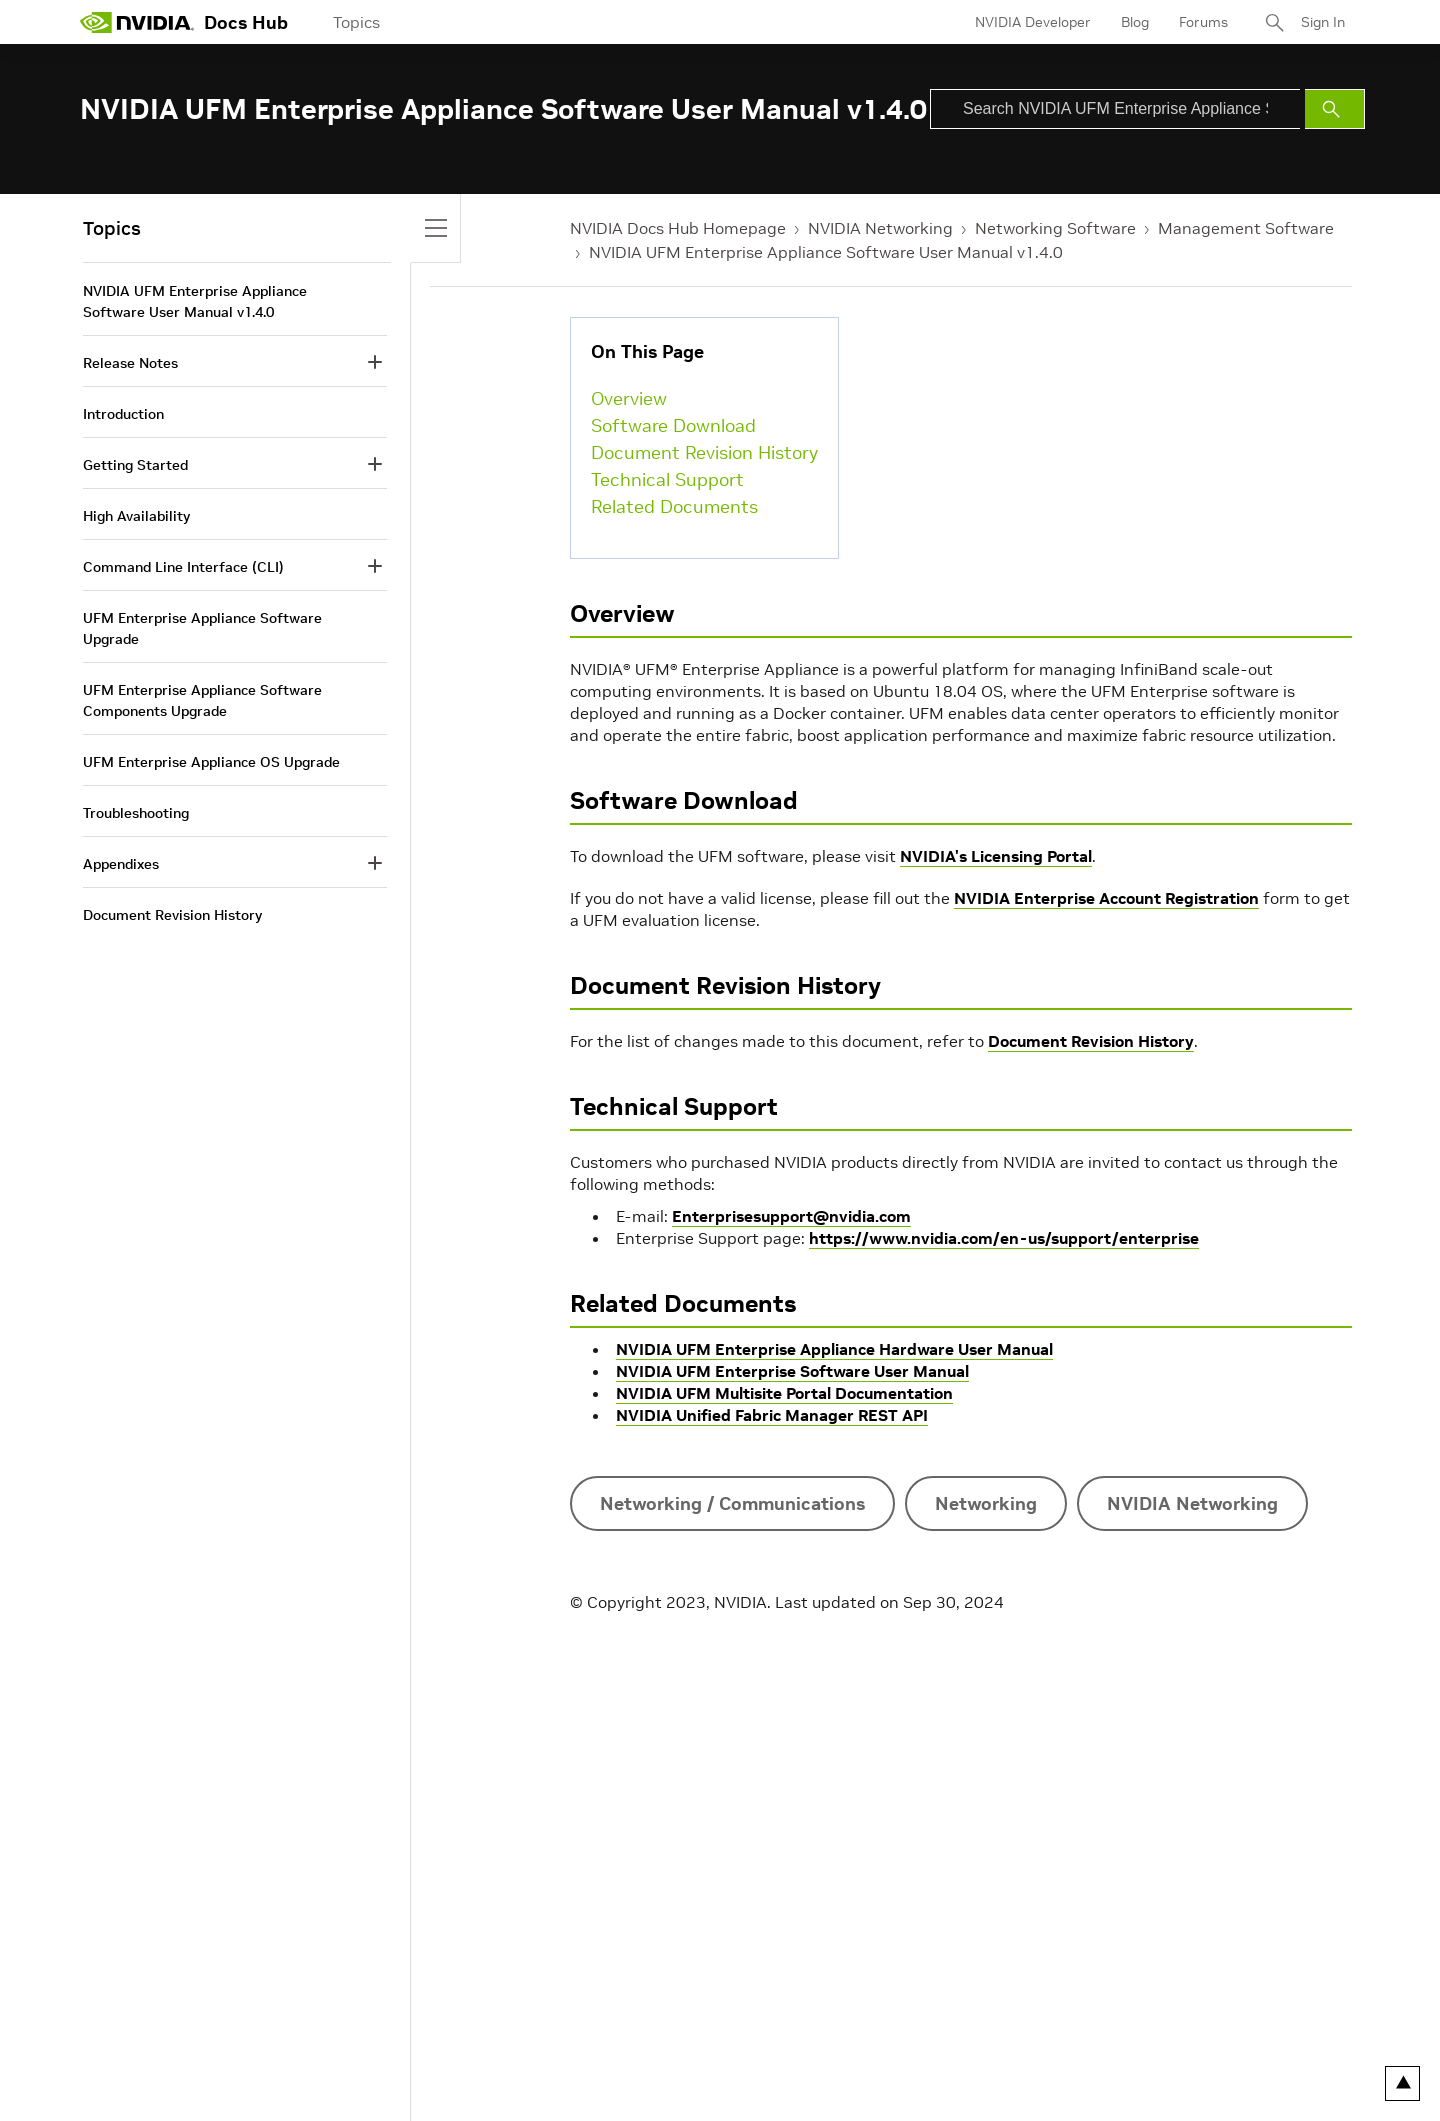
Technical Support (667, 479)
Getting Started (135, 465)
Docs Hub (246, 22)
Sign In (1323, 22)
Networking (986, 1503)
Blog (1135, 22)
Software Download (673, 425)
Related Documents (674, 506)
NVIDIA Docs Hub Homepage (678, 228)
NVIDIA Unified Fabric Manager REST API (772, 1415)
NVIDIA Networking (880, 228)
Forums (1203, 22)
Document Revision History (704, 452)
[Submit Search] (1335, 109)
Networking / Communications (732, 1503)
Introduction (123, 414)
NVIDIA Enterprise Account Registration (1106, 898)
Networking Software (1055, 228)
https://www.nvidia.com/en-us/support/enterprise (1004, 1238)
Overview (629, 398)
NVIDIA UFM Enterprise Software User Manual (792, 1371)
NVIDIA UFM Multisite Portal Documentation (784, 1393)
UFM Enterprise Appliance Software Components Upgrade (202, 700)
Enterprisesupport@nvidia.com (791, 1216)
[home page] (137, 22)
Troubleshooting (136, 813)
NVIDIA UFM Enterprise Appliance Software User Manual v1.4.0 (826, 252)
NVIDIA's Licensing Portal (996, 856)
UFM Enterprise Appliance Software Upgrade (202, 628)
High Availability (136, 516)
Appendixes (121, 864)
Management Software (1246, 228)
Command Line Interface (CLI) (183, 567)
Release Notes (130, 363)
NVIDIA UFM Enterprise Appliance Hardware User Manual (834, 1349)
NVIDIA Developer (1033, 22)
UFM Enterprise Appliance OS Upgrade (211, 762)
